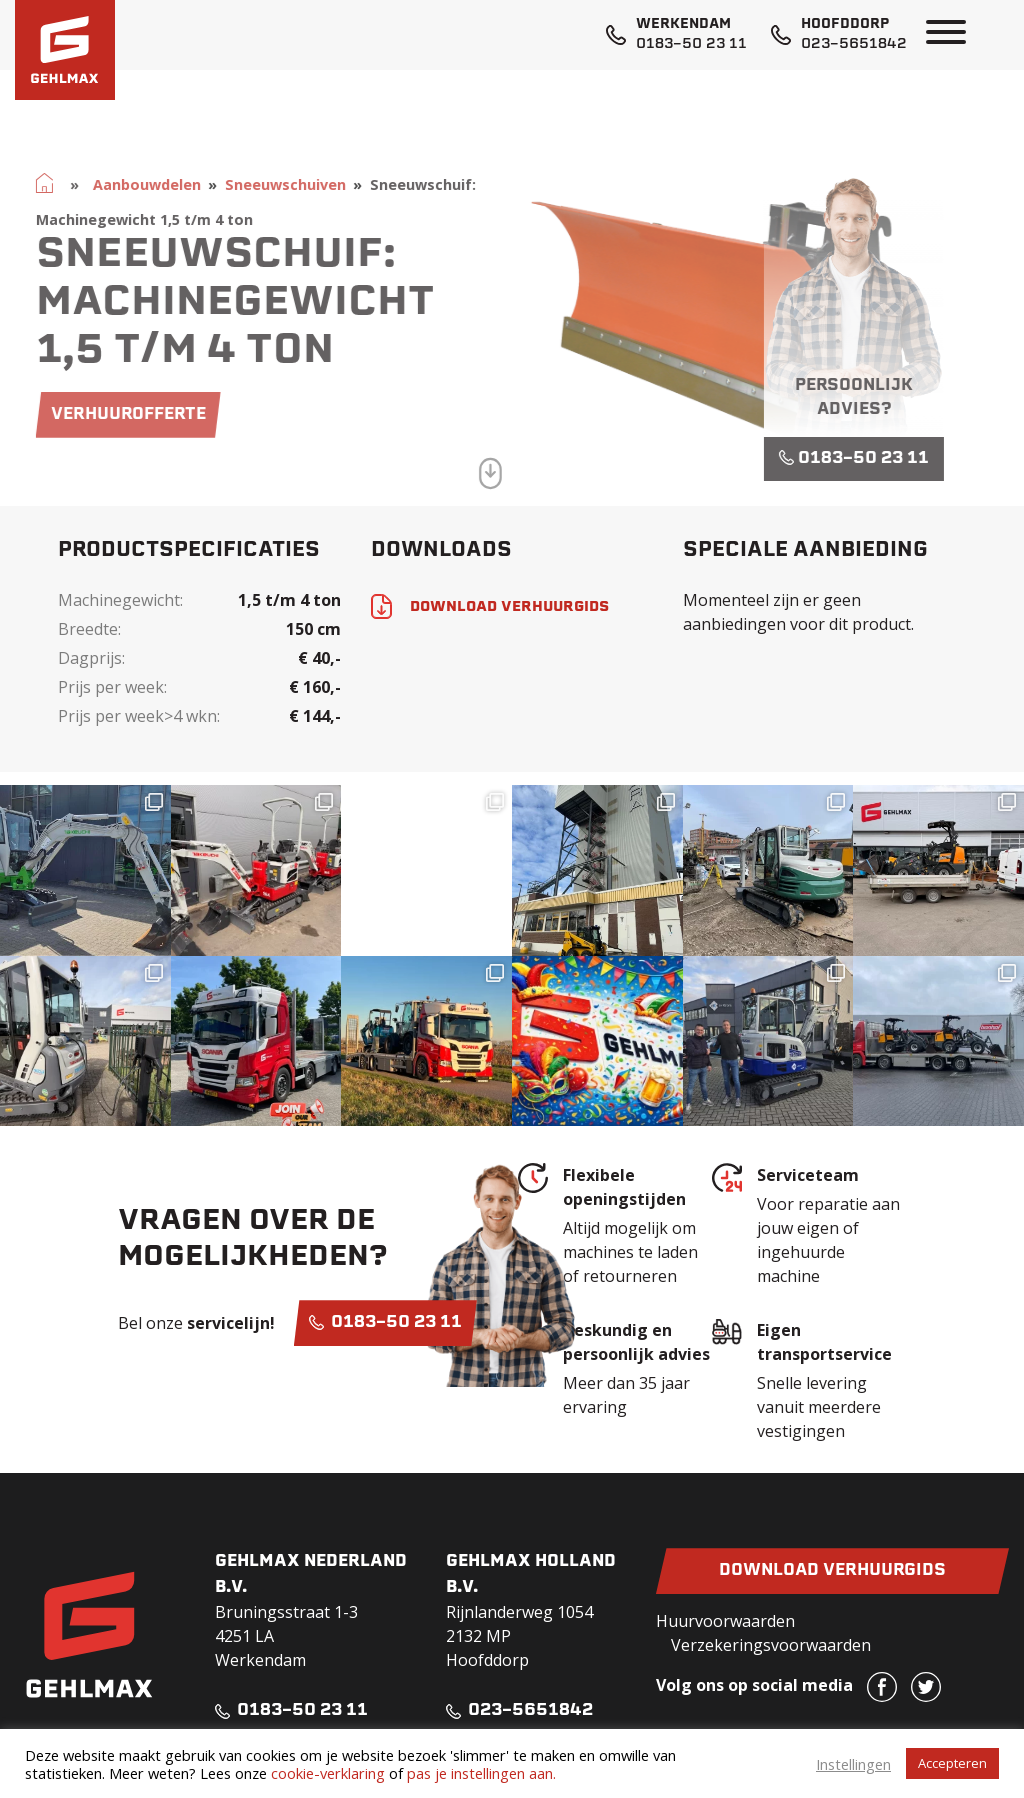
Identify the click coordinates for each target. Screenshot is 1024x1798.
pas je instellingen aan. (481, 1773)
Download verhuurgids (832, 1571)
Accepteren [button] (952, 1763)
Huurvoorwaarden (725, 1621)
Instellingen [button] (853, 1764)
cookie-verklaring (328, 1773)
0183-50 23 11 (691, 44)
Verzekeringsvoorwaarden (771, 1645)
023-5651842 (854, 44)
